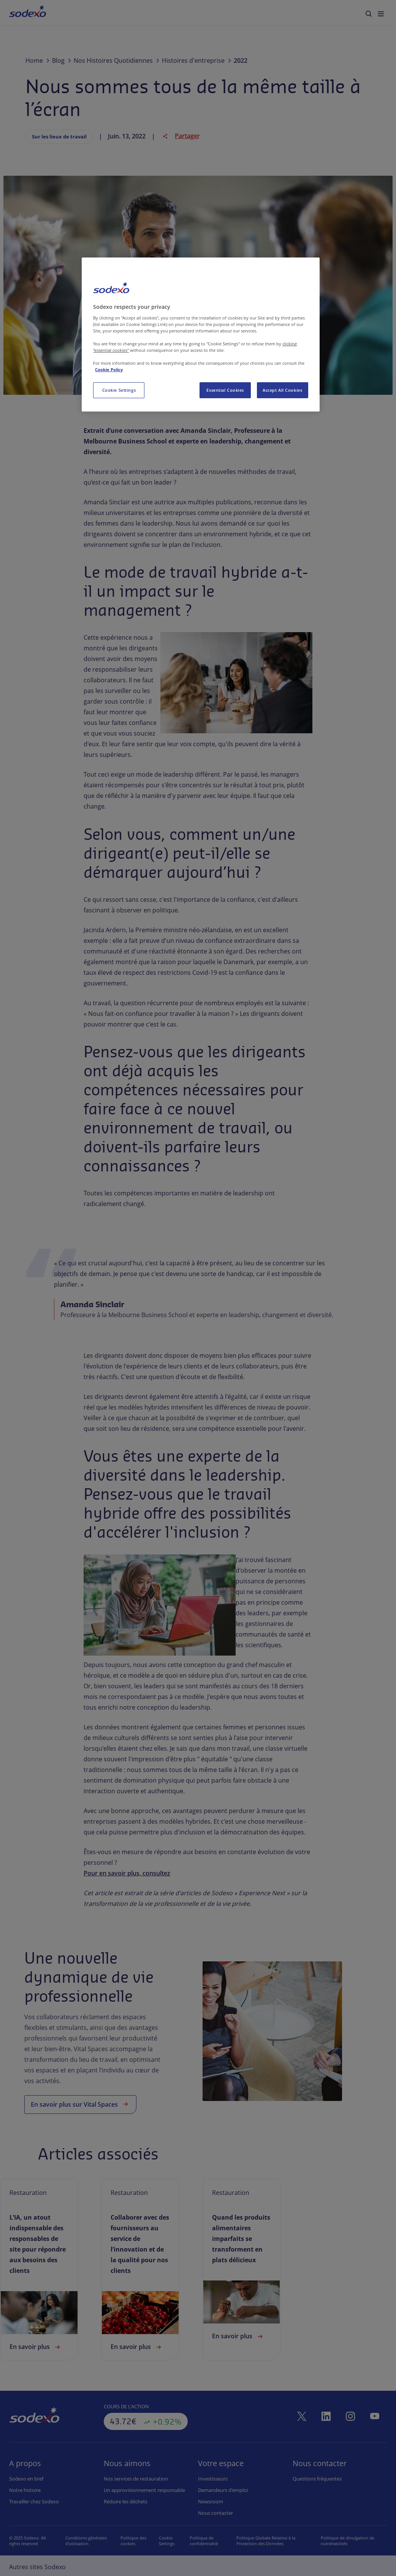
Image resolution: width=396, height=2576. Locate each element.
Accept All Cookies (282, 390)
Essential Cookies (225, 390)
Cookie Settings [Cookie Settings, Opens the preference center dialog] (119, 390)
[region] (200, 334)
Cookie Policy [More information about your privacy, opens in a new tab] (109, 369)
